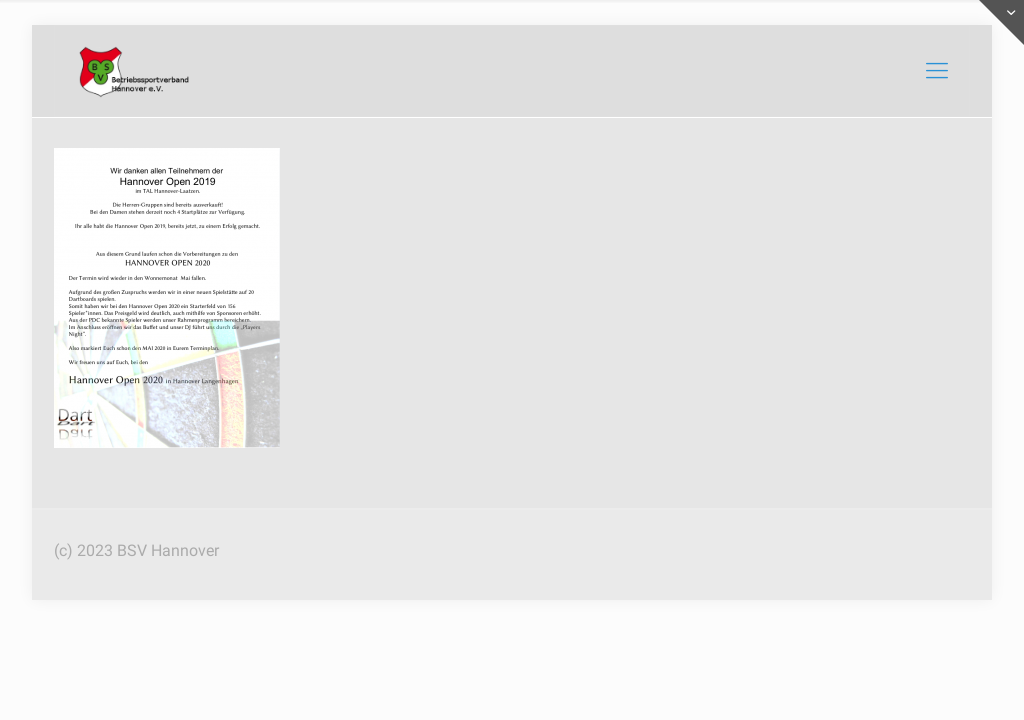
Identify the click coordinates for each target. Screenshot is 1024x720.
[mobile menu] (937, 71)
